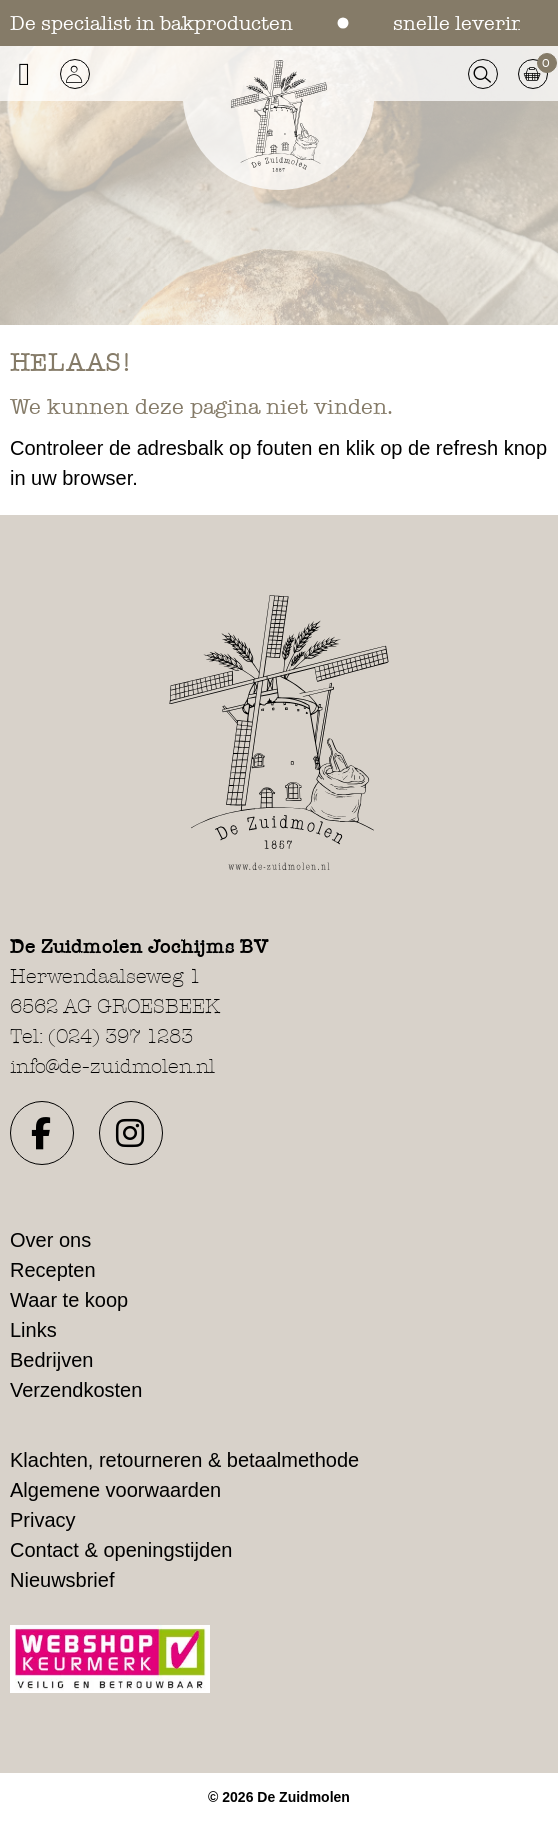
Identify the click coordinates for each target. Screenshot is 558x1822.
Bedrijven (51, 1360)
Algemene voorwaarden (115, 1490)
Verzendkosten (76, 1390)
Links (33, 1330)
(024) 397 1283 (120, 1036)
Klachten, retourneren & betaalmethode (184, 1460)
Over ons (50, 1240)
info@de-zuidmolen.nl (112, 1066)
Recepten (53, 1270)
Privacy (43, 1520)
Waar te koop (69, 1300)
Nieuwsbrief (62, 1580)
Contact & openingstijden (121, 1550)
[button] (75, 74)
